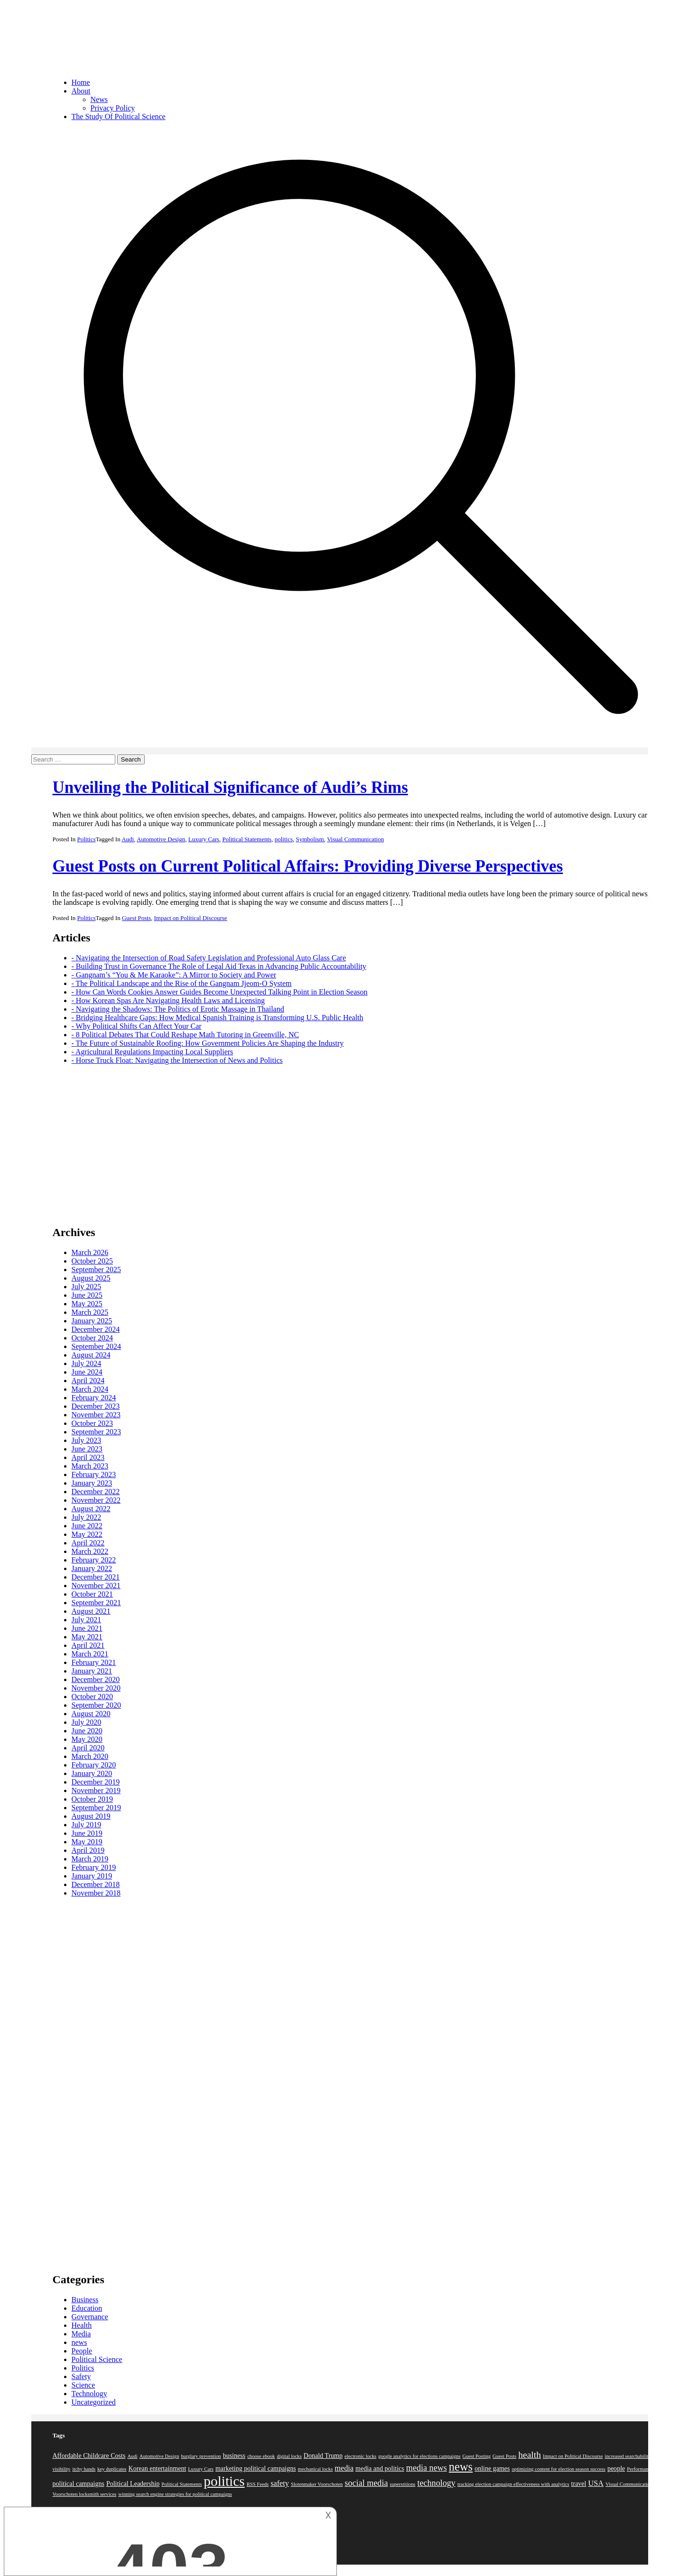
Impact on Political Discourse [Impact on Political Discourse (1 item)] (573, 2456)
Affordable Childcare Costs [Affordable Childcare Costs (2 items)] (89, 2455)
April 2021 (88, 1645)
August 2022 (91, 1509)
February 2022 (94, 1560)
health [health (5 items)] (529, 2455)
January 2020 (92, 1773)
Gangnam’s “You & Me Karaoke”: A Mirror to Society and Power (176, 975)
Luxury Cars (203, 839)
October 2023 (92, 1423)
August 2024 (91, 1355)
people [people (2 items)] (616, 2468)
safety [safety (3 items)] (279, 2483)
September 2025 (96, 1269)
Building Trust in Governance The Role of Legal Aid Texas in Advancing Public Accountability (221, 966)
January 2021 (92, 1671)
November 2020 (96, 1688)
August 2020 (91, 1714)
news (79, 2342)
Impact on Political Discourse (190, 917)
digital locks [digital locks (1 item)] (289, 2456)
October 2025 (92, 1261)
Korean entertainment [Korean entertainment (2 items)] (157, 2468)
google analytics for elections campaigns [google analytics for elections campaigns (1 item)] (419, 2456)
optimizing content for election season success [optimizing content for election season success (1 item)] (558, 2469)
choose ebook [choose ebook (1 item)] (261, 2456)
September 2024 (96, 1346)
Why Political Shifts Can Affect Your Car (139, 1026)
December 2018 (96, 1884)
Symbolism (310, 839)
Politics (86, 839)
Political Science (97, 2359)
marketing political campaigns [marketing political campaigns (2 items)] (255, 2468)
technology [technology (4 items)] (436, 2483)
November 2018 (96, 1893)
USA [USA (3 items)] (596, 2483)
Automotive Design (161, 839)
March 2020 (90, 1756)
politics (284, 839)
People (82, 2351)
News (99, 99)
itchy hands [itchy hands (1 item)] (83, 2469)
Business (85, 2300)
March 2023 (90, 1466)
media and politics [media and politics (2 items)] (379, 2468)
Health (82, 2325)
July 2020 (87, 1722)
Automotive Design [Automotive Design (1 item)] (159, 2456)
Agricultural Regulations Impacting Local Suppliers (154, 1052)
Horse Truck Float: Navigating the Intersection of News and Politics (179, 1060)
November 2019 (96, 1790)
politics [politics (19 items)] (224, 2481)
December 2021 (96, 1577)
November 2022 (96, 1500)
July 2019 (87, 1825)
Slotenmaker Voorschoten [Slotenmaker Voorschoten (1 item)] (317, 2484)
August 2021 (91, 1611)
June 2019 (87, 1833)
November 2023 (96, 1415)
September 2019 (96, 1808)
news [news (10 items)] (461, 2466)
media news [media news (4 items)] (426, 2468)
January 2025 (92, 1321)
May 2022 (87, 1534)
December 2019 (96, 1782)
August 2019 (91, 1816)
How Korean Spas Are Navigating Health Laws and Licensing (170, 1000)
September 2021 (96, 1603)
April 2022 (88, 1543)
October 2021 (92, 1594)
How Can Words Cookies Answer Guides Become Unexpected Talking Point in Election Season (222, 992)
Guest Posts (136, 917)
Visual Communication (355, 839)
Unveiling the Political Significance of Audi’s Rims (230, 787)
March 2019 (90, 1859)
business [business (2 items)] (234, 2455)
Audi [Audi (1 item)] (132, 2456)
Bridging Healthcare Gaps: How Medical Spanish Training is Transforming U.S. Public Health (219, 1018)
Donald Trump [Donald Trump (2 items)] (323, 2455)
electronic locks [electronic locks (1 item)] (360, 2456)
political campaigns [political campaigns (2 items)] (78, 2483)
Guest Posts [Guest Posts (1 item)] (504, 2456)
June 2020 (87, 1731)
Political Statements (247, 839)
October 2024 (92, 1338)
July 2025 (87, 1287)
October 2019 (92, 1799)
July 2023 (87, 1440)
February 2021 (94, 1662)
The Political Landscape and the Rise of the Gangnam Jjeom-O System (184, 983)
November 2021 (96, 1585)
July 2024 (87, 1363)
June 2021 (87, 1628)
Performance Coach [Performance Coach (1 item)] (647, 2469)
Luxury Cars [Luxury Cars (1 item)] (201, 2469)
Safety (81, 2376)
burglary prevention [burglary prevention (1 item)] (201, 2456)
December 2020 (96, 1679)
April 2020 (88, 1748)
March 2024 (90, 1389)
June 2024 (87, 1372)
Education (87, 2308)
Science (83, 2385)
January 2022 (92, 1568)
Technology (89, 2394)
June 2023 (87, 1449)
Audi (127, 839)
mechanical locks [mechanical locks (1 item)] (315, 2469)
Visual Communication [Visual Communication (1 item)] (628, 2484)
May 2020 (87, 1739)
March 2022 (90, 1551)
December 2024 (96, 1329)
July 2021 (87, 1620)
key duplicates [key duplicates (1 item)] (111, 2469)
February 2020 (94, 1765)
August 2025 (91, 1278)
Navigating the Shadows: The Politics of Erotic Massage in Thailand (180, 1009)
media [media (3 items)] (344, 2468)
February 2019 (94, 1867)
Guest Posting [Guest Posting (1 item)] (477, 2456)
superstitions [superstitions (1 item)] (403, 2484)
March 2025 (90, 1312)
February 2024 (94, 1398)
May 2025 (87, 1304)
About (81, 91)
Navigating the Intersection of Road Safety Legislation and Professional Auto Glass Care (211, 958)
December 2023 (96, 1406)
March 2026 (90, 1252)
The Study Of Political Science (119, 116)
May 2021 (87, 1637)
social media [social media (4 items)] (366, 2483)
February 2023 (94, 1474)
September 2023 (96, 1432)
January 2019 (92, 1876)
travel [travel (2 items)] (578, 2483)
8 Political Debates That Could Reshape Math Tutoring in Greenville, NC (187, 1035)
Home (81, 82)
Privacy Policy (113, 108)
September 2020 (96, 1705)
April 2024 (88, 1380)
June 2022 (87, 1526)
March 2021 (90, 1654)
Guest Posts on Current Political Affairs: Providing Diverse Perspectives (308, 866)
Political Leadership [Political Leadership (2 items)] (132, 2483)
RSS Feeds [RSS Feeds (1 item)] (258, 2484)
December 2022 (96, 1492)
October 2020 (92, 1697)
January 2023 (92, 1483)
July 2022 (87, 1517)
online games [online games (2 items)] (492, 2468)
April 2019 (88, 1850)
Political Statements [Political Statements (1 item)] (181, 2484)
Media (81, 2334)
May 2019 (87, 1842)
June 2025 (87, 1295)
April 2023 (88, 1457)
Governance (90, 2317)
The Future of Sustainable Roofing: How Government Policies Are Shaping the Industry (210, 1043)
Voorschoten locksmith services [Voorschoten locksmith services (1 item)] (85, 2494)
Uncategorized (94, 2402)
